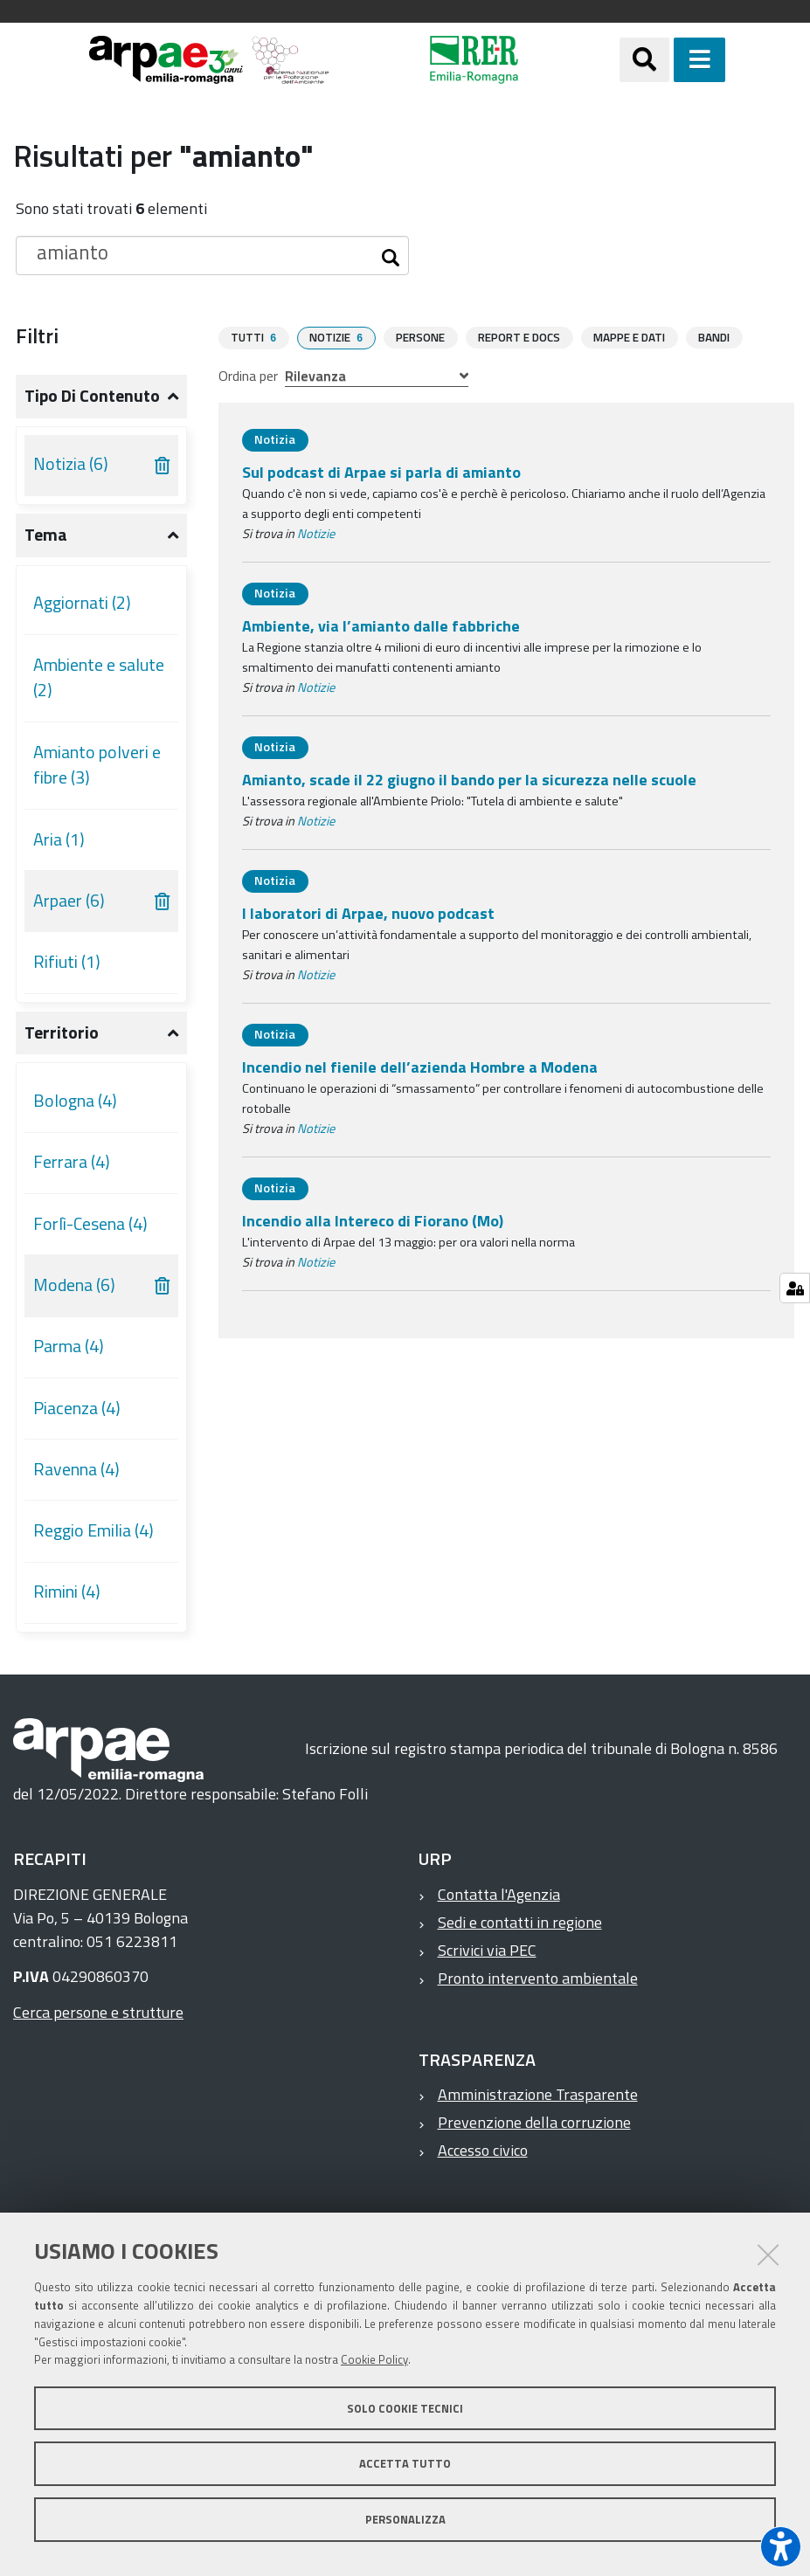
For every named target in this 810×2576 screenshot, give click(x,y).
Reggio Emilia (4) (93, 1530)
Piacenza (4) (77, 1408)
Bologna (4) (75, 1101)
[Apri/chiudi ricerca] (644, 60)
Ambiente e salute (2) (98, 678)
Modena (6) (74, 1285)
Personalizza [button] (405, 2519)
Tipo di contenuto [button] (92, 396)
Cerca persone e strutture (98, 2012)
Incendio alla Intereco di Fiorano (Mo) (372, 1220)
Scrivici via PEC (487, 1950)
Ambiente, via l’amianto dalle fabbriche (381, 625)
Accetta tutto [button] (405, 2463)
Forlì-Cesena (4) (90, 1224)
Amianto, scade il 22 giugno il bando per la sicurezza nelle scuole (469, 779)
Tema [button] (45, 534)
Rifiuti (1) (66, 962)
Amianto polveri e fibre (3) (97, 765)
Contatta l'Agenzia (499, 1894)
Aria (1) (59, 839)
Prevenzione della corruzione (534, 2122)
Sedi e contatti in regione (520, 1922)
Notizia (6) (70, 464)
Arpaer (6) (69, 900)
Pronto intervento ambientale (538, 1978)
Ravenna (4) (76, 1469)
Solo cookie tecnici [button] (405, 2408)
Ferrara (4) (71, 1162)
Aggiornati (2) (82, 603)
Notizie (316, 532)
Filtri (37, 335)
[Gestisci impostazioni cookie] (794, 1288)
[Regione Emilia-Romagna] (474, 60)
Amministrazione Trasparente (538, 2094)
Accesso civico (483, 2150)
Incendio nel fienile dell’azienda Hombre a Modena (420, 1066)
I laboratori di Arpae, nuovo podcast (368, 912)
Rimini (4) (66, 1591)
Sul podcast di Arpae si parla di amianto (381, 471)
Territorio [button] (61, 1032)
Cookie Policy (374, 2359)
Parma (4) (68, 1346)
